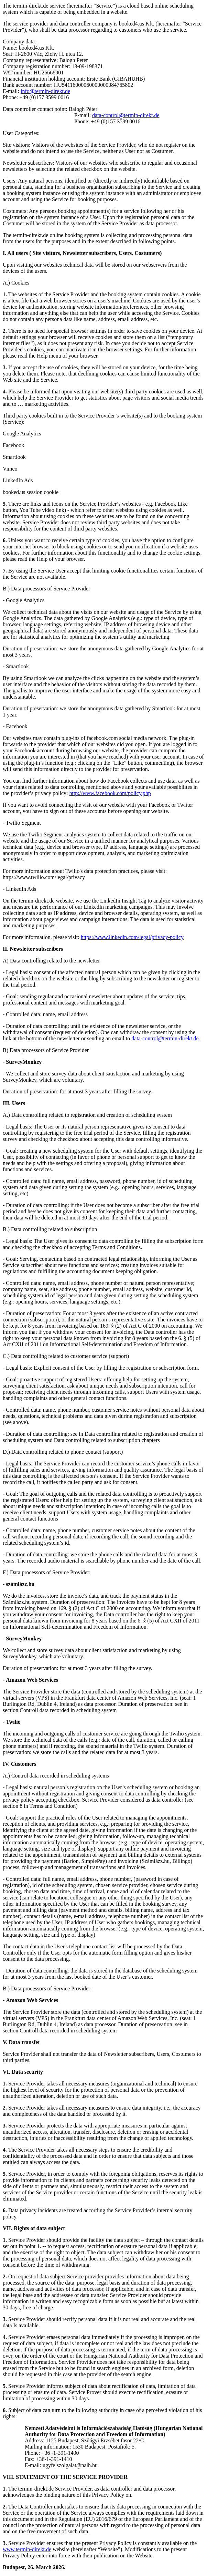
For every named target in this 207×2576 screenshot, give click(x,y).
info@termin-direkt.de (45, 91)
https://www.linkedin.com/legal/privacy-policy (132, 937)
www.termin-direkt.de (27, 2549)
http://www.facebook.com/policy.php (110, 793)
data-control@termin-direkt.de (126, 115)
